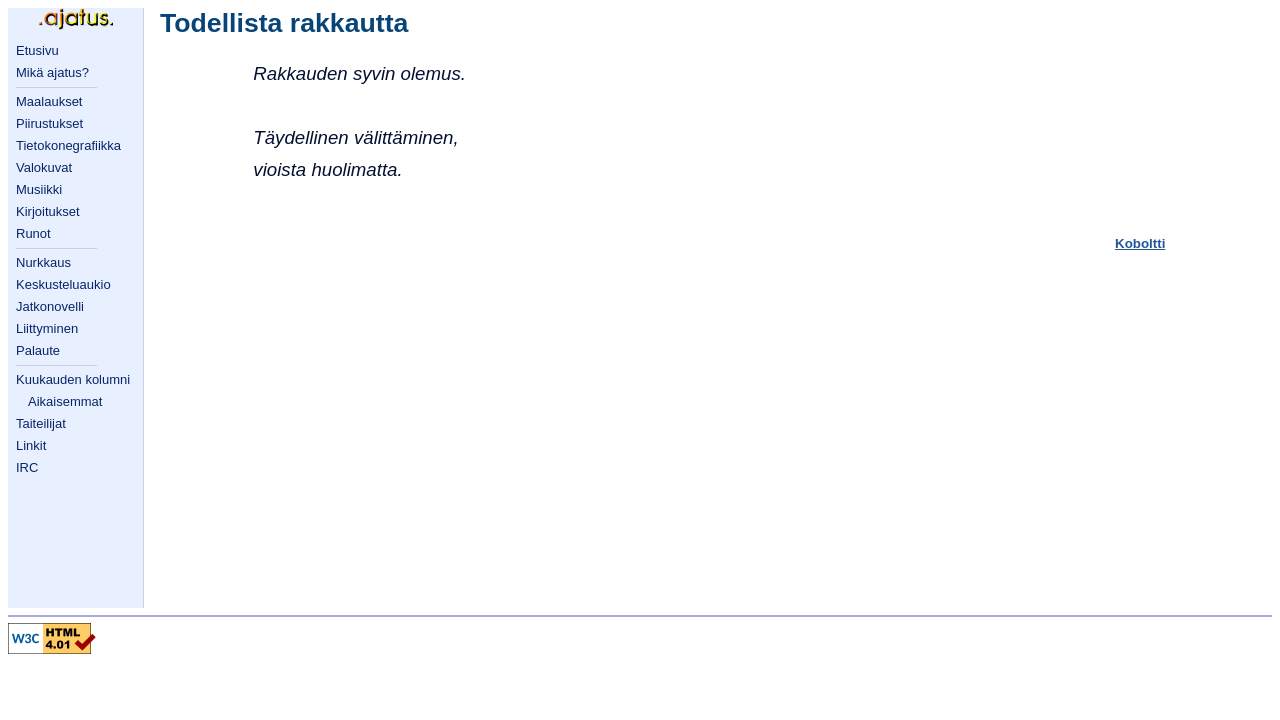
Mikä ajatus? (52, 72)
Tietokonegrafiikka (68, 145)
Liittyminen (47, 328)
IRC (27, 467)
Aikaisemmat (65, 401)
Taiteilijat (41, 423)
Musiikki (39, 189)
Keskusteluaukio (63, 284)
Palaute (38, 350)
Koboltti (1140, 243)
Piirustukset (49, 123)
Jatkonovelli (50, 306)
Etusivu (37, 50)
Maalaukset (49, 101)
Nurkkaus (43, 262)
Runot (33, 233)
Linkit (31, 445)
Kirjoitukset (48, 211)
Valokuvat (44, 167)
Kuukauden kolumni (73, 379)
